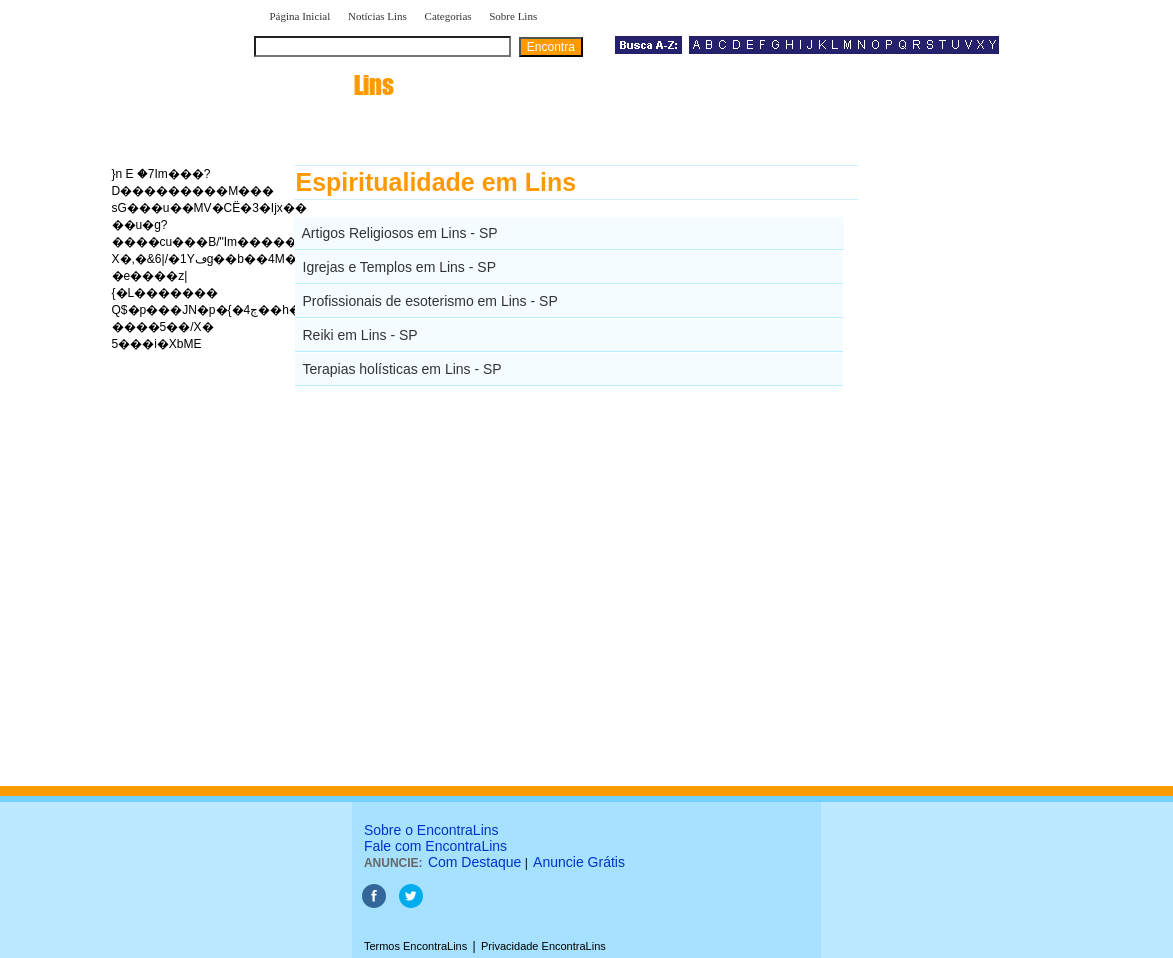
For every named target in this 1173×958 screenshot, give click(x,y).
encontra (328, 85)
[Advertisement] (962, 465)
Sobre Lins (513, 16)
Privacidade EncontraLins (543, 946)
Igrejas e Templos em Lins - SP (400, 267)
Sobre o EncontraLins (431, 830)
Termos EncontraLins (415, 946)
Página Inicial (300, 16)
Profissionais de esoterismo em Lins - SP (430, 301)
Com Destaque (474, 862)
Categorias (448, 16)
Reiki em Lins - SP (360, 335)
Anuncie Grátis (579, 862)
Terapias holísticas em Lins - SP (402, 369)
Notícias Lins (377, 16)
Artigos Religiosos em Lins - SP (400, 233)
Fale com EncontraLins (435, 846)
